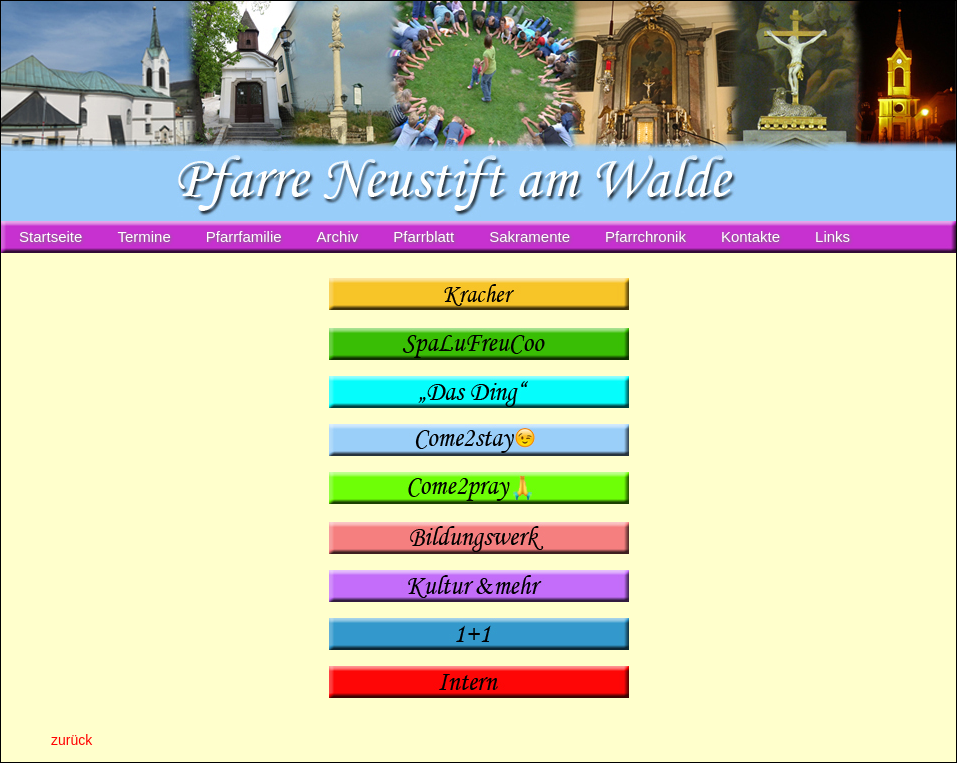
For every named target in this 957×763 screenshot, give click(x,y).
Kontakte (750, 236)
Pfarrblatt (423, 236)
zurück (71, 740)
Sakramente (529, 236)
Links (832, 236)
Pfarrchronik (645, 236)
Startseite (50, 236)
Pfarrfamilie (244, 236)
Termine (143, 236)
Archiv (338, 236)
